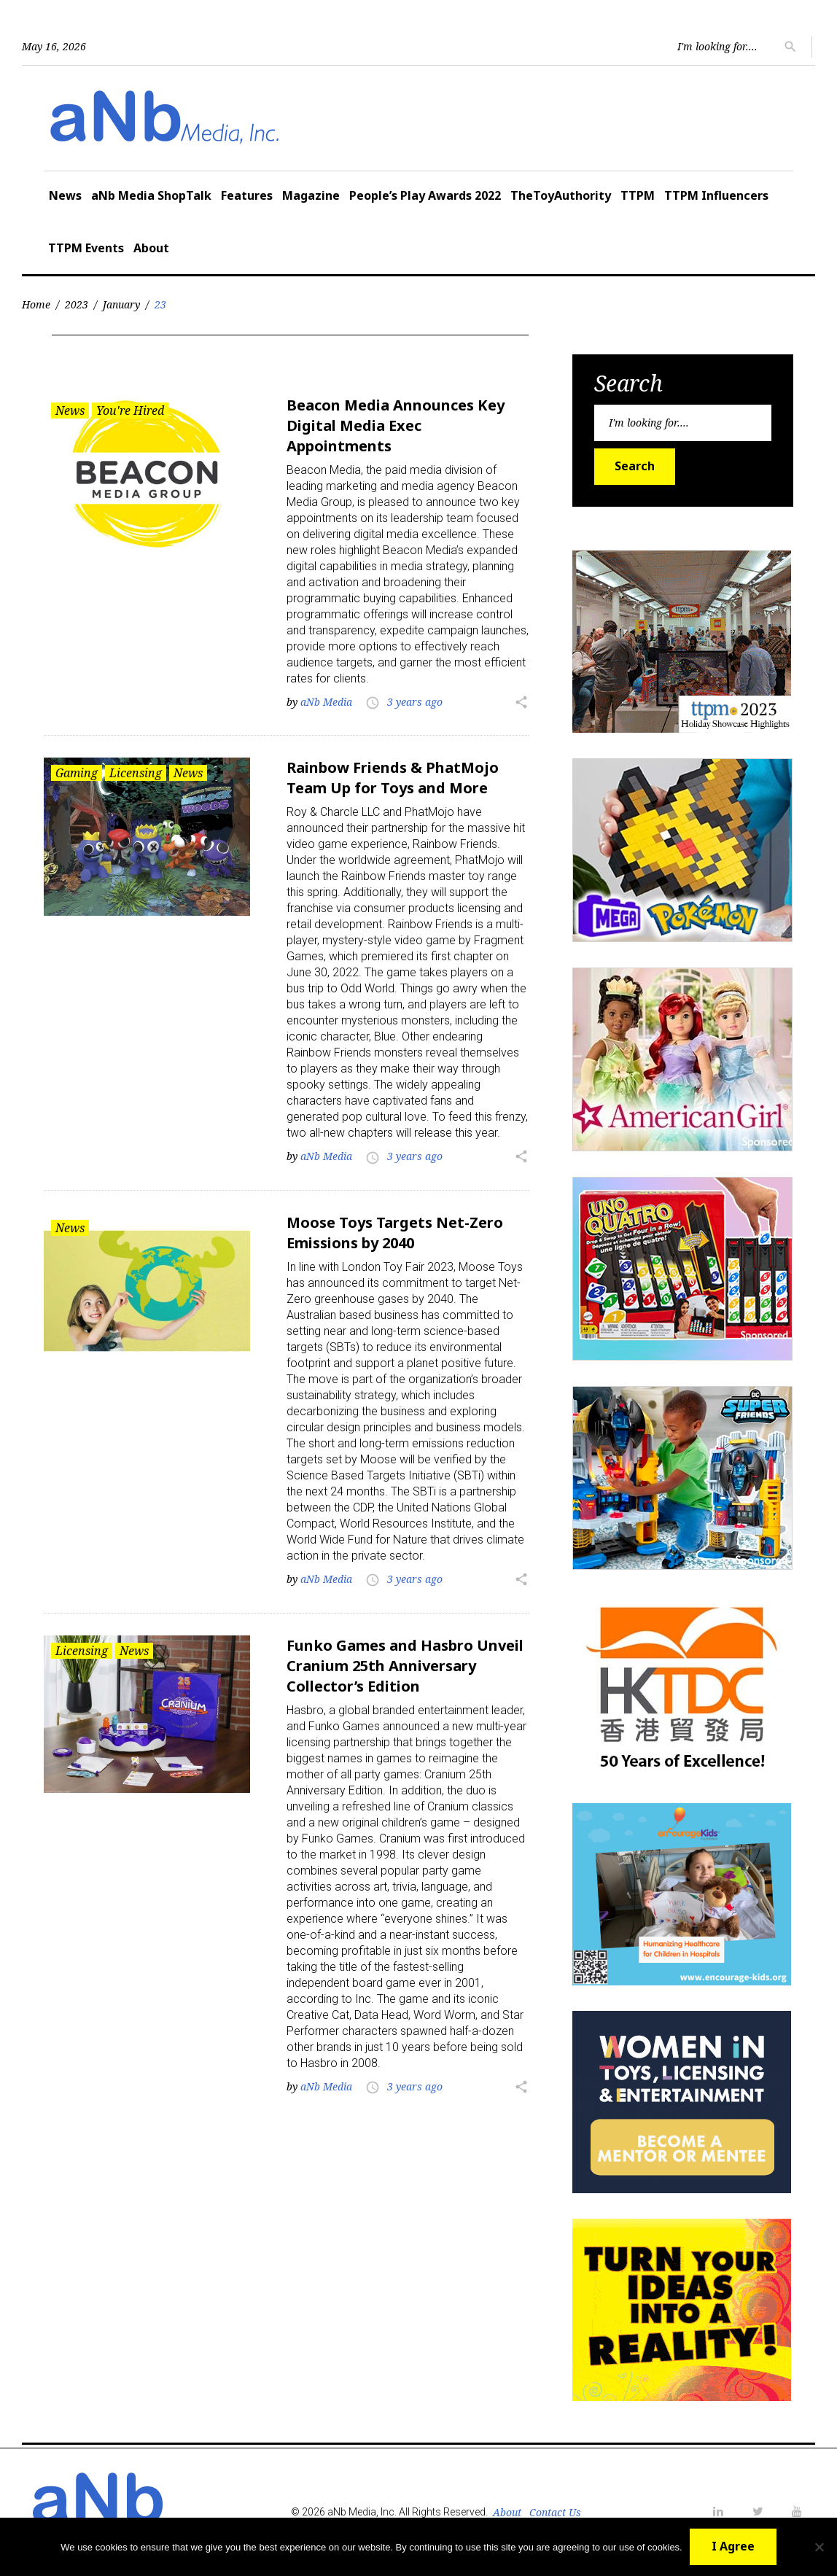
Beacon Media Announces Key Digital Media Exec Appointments (396, 425)
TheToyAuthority (560, 195)
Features (247, 195)
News (65, 195)
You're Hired (130, 410)
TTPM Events (86, 248)
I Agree (733, 2546)
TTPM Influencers (716, 195)
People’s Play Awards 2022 (425, 195)
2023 (76, 304)
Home (36, 304)
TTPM (637, 195)
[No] (818, 2547)
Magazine (311, 195)
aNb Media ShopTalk (151, 195)
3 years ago (415, 702)
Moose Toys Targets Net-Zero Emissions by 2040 (395, 1233)
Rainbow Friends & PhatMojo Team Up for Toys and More (393, 778)
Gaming (76, 773)
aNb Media (326, 702)
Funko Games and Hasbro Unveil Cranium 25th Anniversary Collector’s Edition (405, 1665)
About (151, 248)
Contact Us (555, 2512)
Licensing (135, 773)
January (121, 304)
